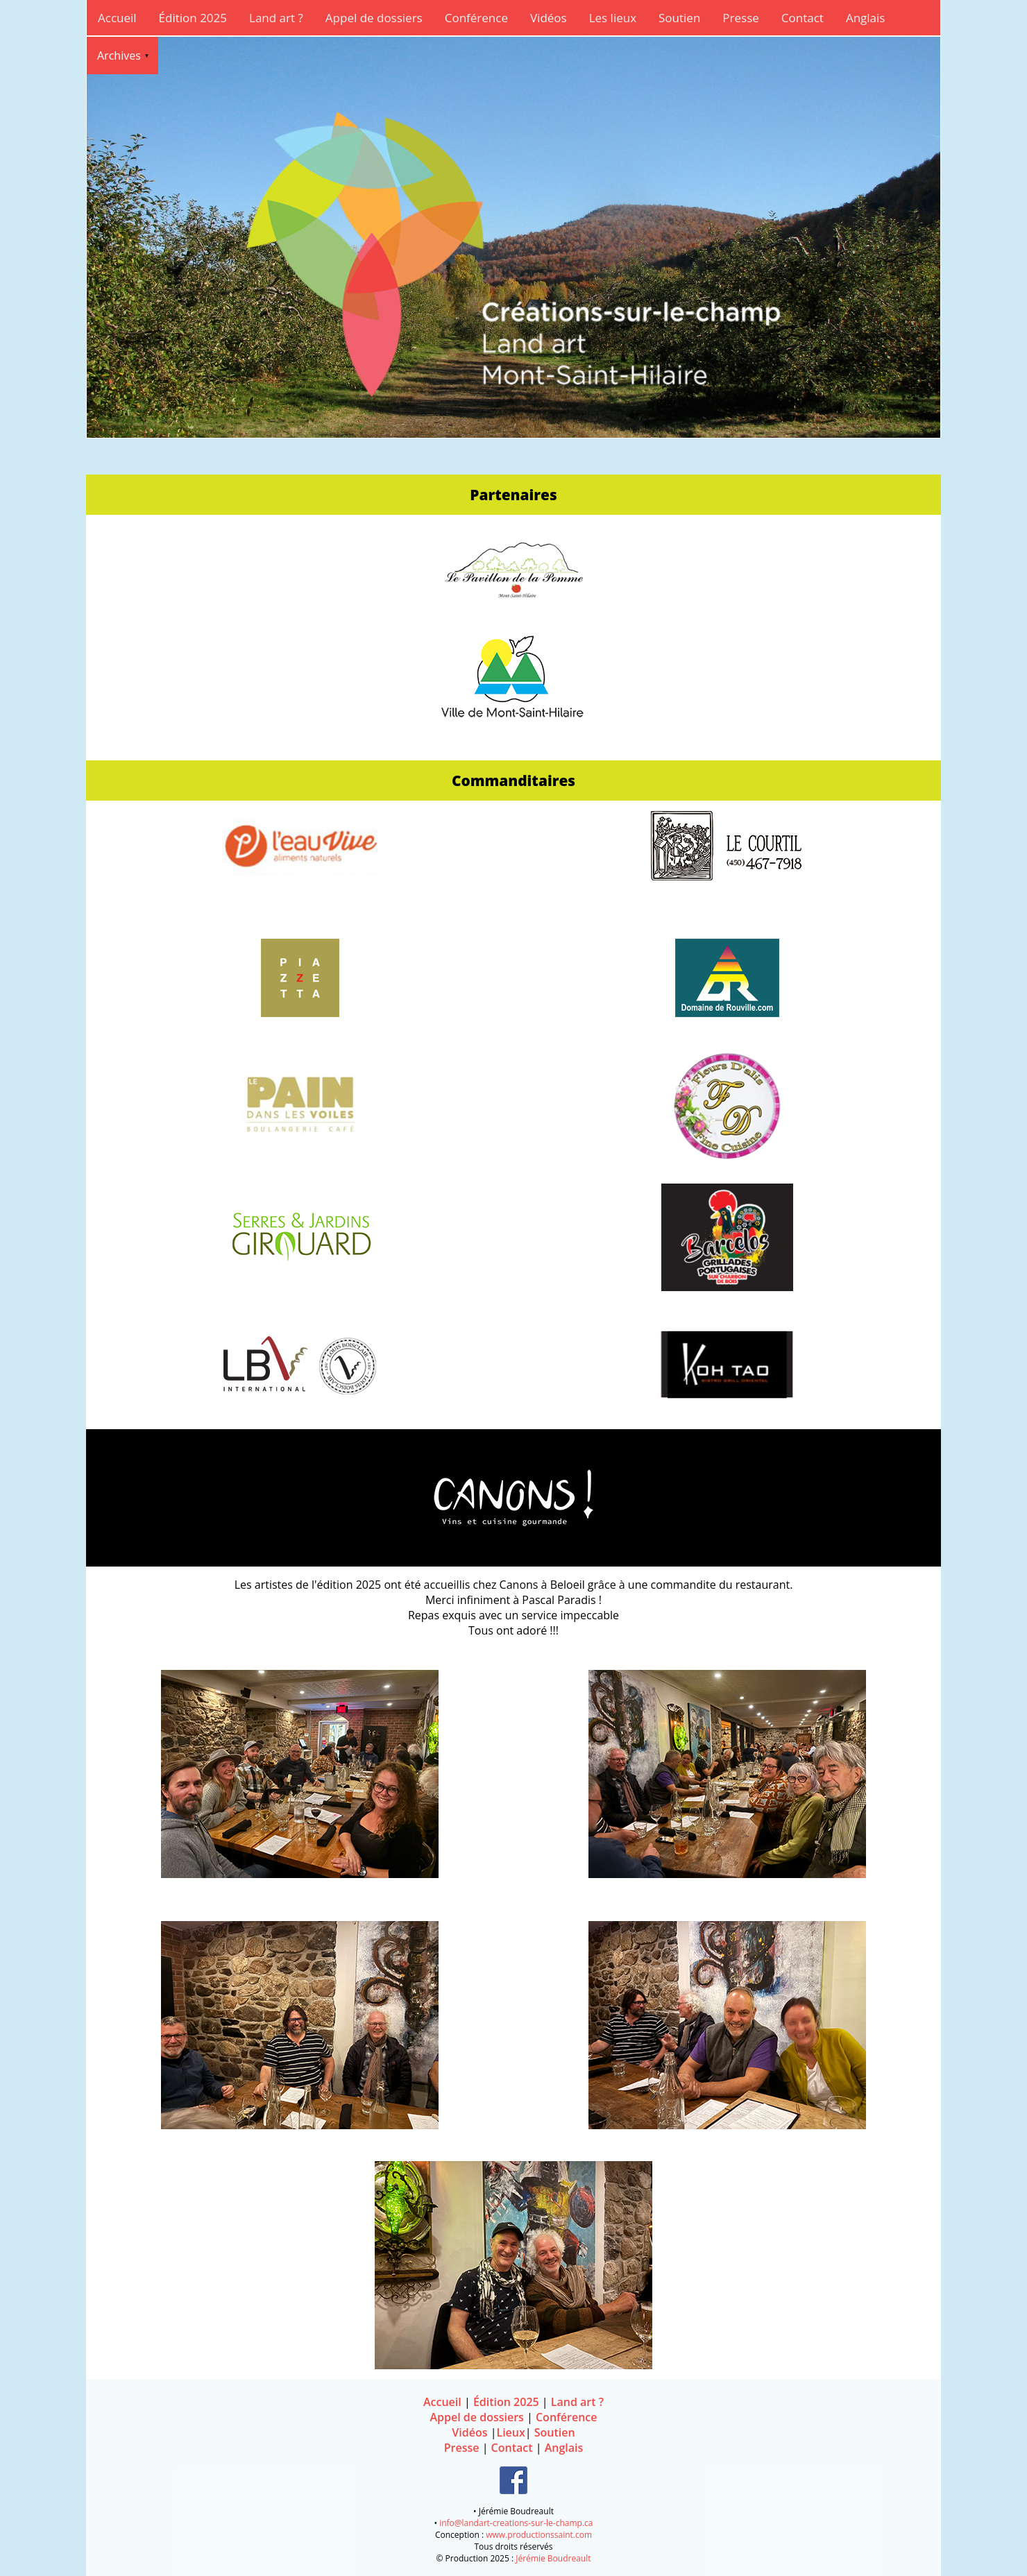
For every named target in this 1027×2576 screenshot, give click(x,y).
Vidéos (548, 18)
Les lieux (612, 18)
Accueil (117, 18)
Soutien (679, 18)
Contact (802, 18)
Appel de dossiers (374, 18)
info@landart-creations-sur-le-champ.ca (516, 2523)
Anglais (865, 18)
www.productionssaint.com (539, 2535)
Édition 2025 (193, 18)
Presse (740, 18)
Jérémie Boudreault (553, 2558)
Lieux (510, 2432)
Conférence (476, 18)
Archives (119, 55)
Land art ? (276, 18)
